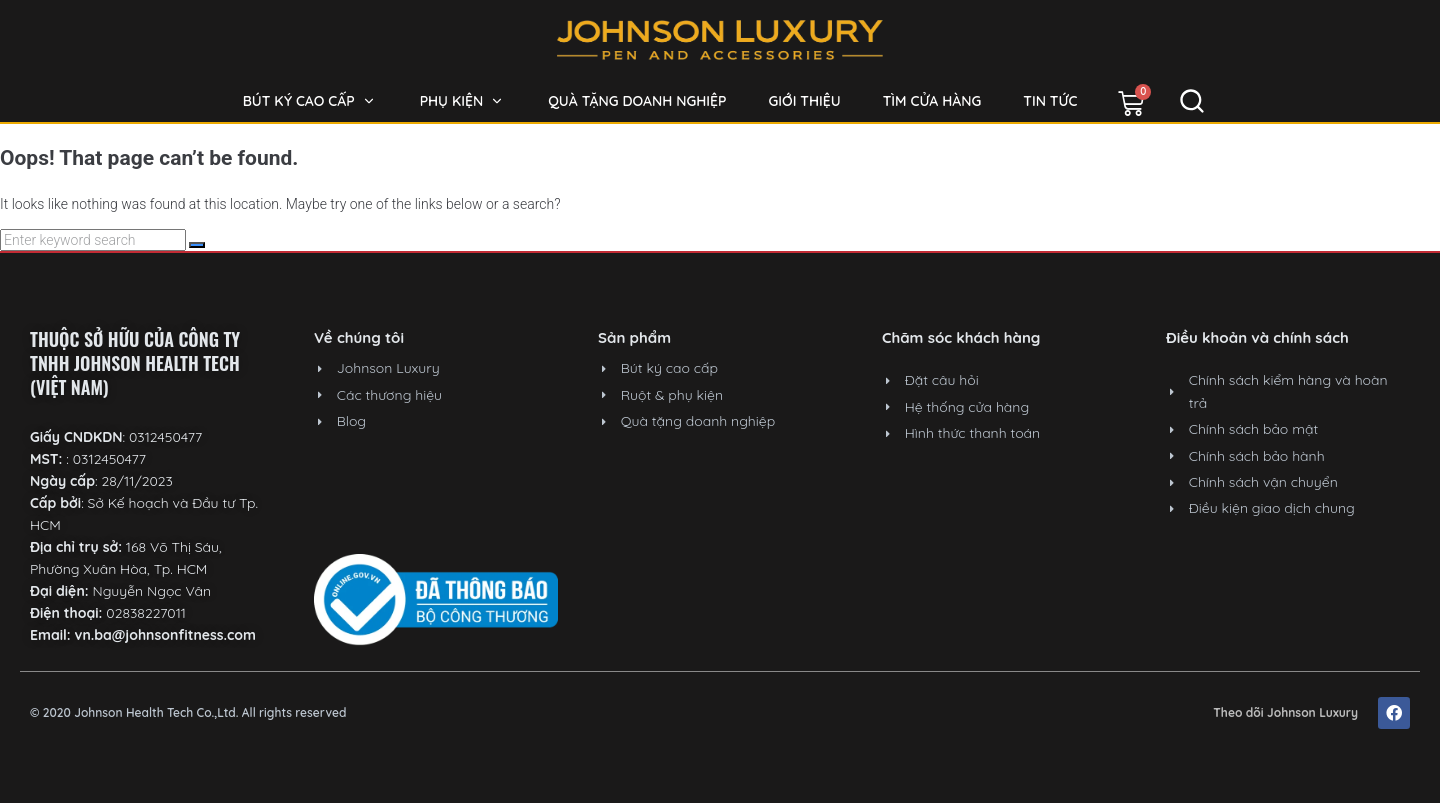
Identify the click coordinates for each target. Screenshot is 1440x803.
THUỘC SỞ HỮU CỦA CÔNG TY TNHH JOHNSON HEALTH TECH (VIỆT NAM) (135, 363)
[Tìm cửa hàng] (932, 101)
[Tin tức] (1050, 101)
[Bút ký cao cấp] (310, 101)
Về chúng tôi (359, 337)
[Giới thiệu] (805, 101)
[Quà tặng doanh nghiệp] (637, 101)
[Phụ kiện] (463, 101)
